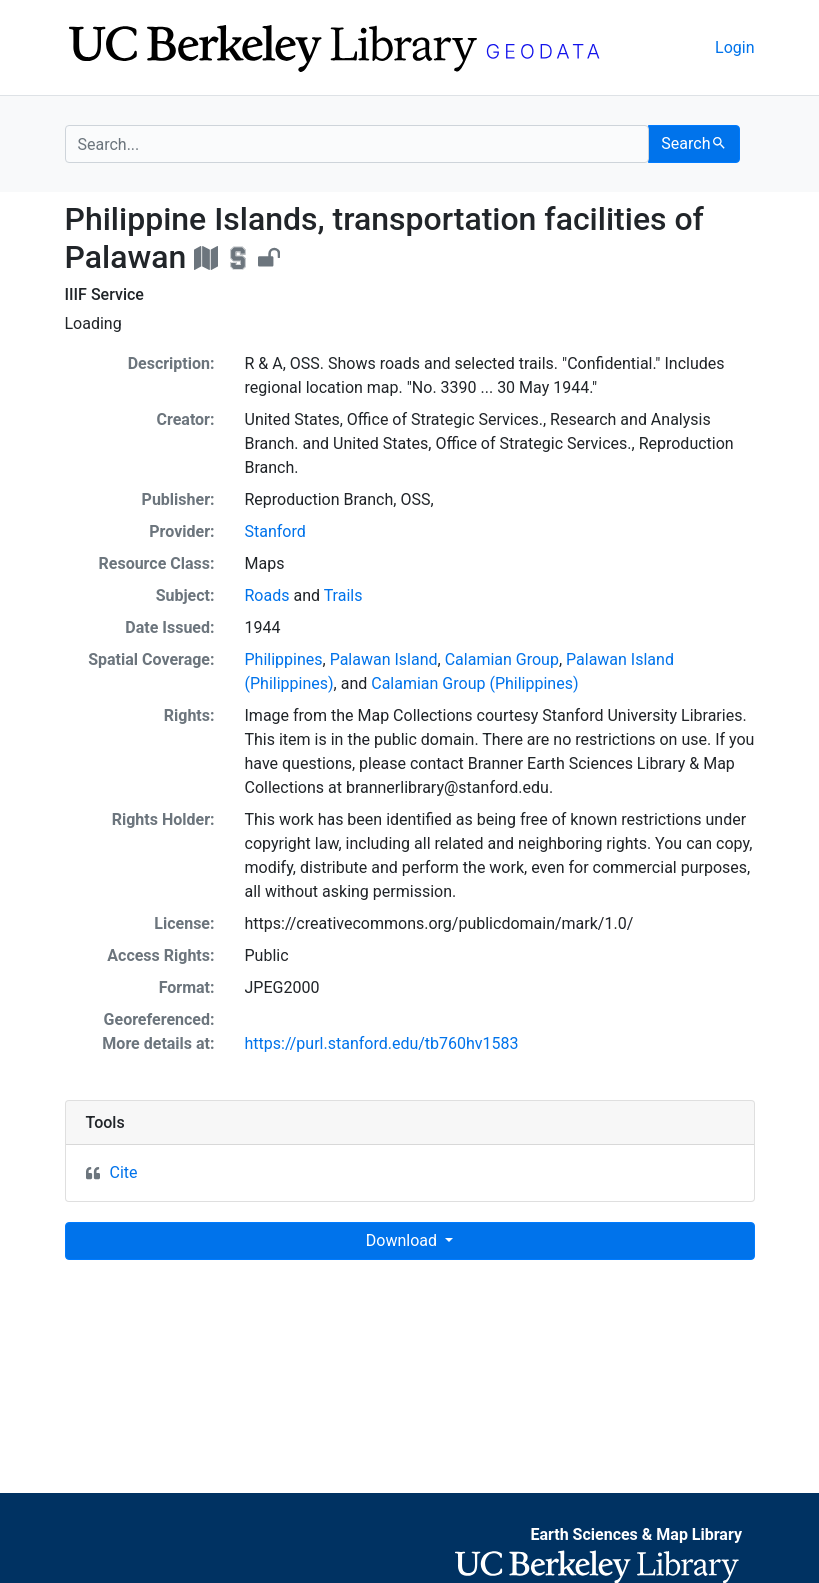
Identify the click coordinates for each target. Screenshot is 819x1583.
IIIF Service (104, 294)
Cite (124, 1172)
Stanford (275, 531)
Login (734, 47)
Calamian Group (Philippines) (474, 683)
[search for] (357, 144)
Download (403, 1240)
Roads (267, 595)
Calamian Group (502, 659)
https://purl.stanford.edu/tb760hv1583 (382, 1043)
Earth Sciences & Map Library (636, 1534)
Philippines (284, 659)
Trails (343, 595)
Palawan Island (384, 659)
